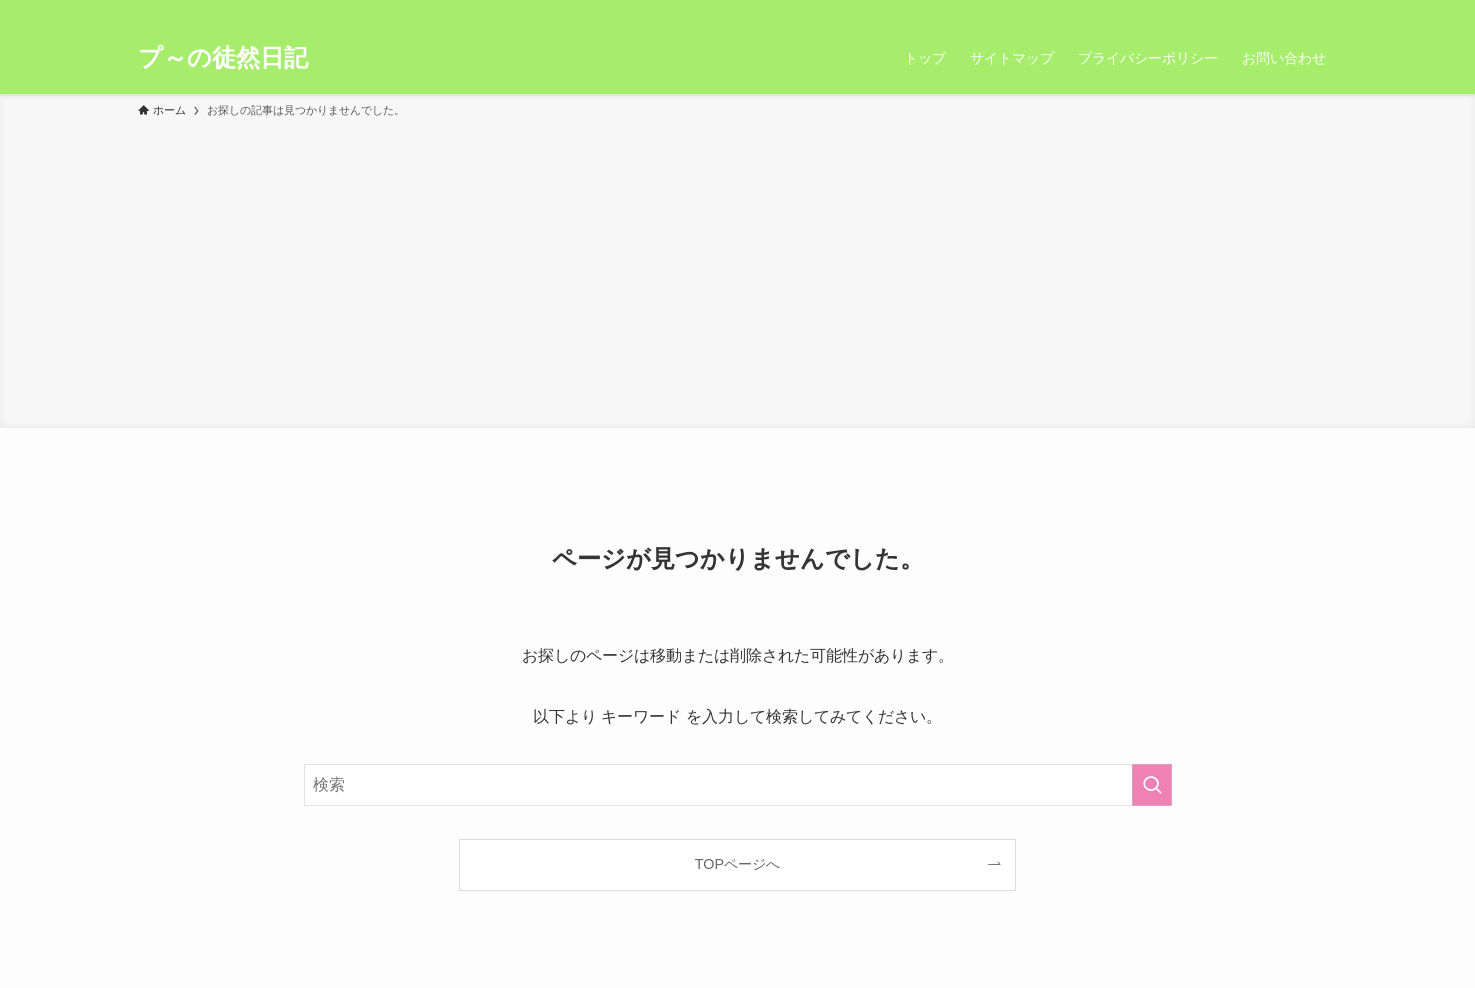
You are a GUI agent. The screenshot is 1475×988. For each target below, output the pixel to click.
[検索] (1325, 11)
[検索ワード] (738, 785)
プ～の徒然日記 (223, 58)
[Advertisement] (738, 270)
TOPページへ (737, 864)
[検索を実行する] (1152, 785)
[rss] (1299, 11)
